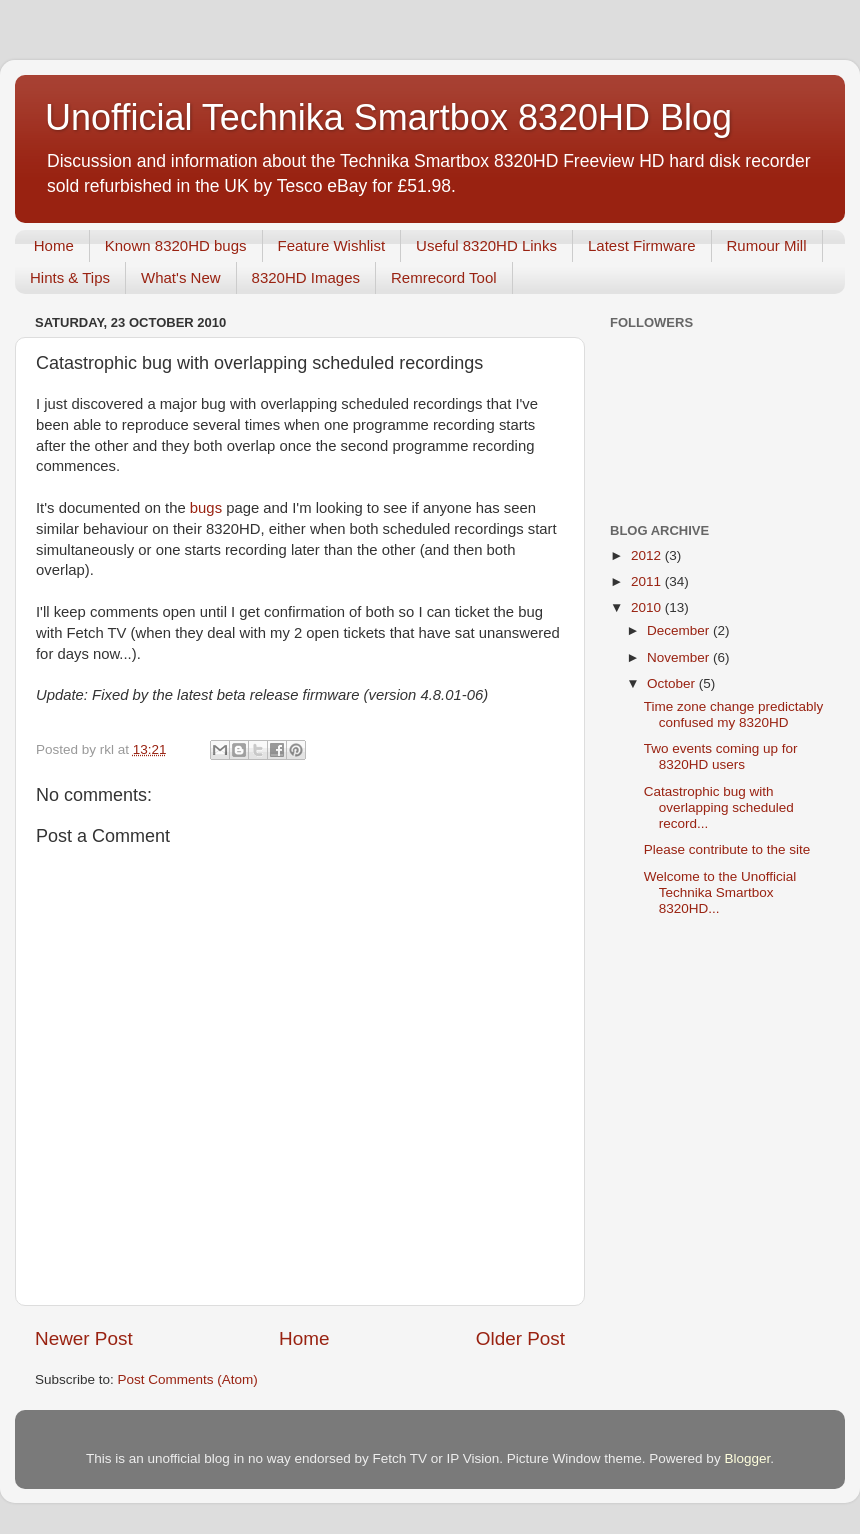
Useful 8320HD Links (486, 245)
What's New (181, 277)
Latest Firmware (642, 245)
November (680, 657)
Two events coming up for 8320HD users (721, 756)
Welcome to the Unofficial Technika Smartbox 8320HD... (720, 892)
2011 (648, 581)
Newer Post (84, 1338)
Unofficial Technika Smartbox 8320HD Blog (388, 117)
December (680, 630)
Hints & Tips (70, 277)
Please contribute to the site (727, 849)
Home (54, 245)
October (673, 683)
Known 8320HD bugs (176, 245)
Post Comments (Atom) (188, 1379)
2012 (648, 555)
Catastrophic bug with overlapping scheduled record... (719, 807)
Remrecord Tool (444, 277)
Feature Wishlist (332, 245)
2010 (648, 607)
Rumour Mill (767, 245)
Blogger (747, 1458)
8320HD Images (306, 277)
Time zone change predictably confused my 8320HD (734, 714)
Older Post (520, 1338)
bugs (206, 508)
